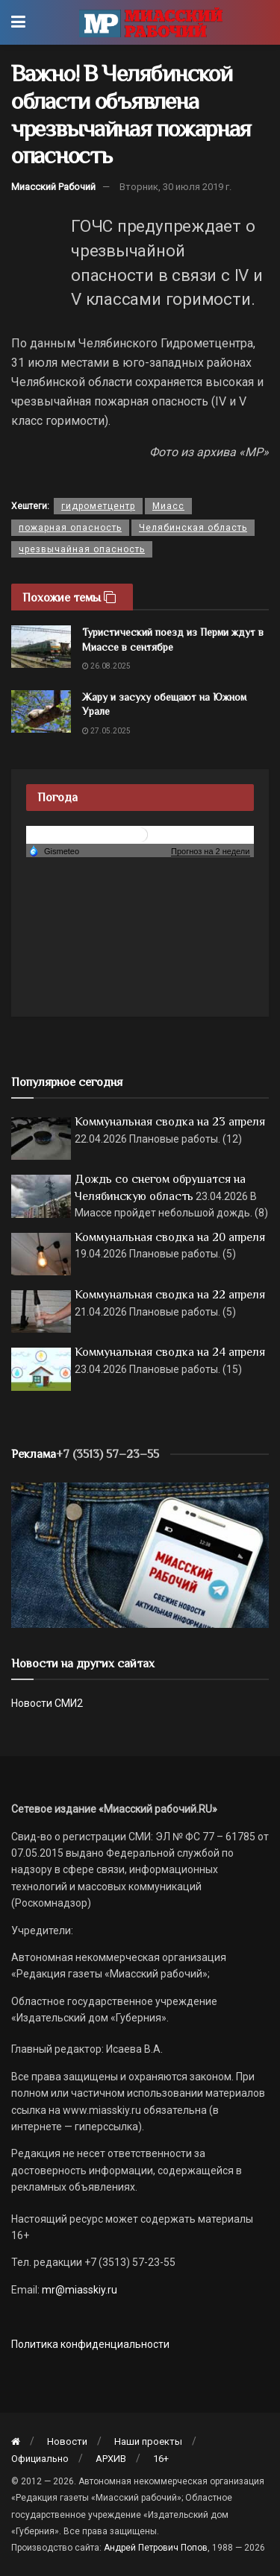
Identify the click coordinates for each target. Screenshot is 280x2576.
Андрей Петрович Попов (156, 2547)
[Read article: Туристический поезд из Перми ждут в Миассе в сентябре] (41, 646)
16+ (161, 2458)
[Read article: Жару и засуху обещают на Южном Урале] (41, 711)
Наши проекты (148, 2441)
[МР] (140, 1554)
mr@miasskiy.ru (78, 2290)
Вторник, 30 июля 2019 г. (175, 186)
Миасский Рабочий (53, 186)
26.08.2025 (106, 666)
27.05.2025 (106, 731)
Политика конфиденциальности (90, 2344)
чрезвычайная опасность (82, 549)
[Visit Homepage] (150, 22)
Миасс (168, 506)
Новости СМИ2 (47, 1703)
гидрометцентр (98, 506)
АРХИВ (111, 2458)
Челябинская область (193, 528)
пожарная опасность (70, 528)
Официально (40, 2458)
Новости (67, 2441)
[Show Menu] (18, 22)
